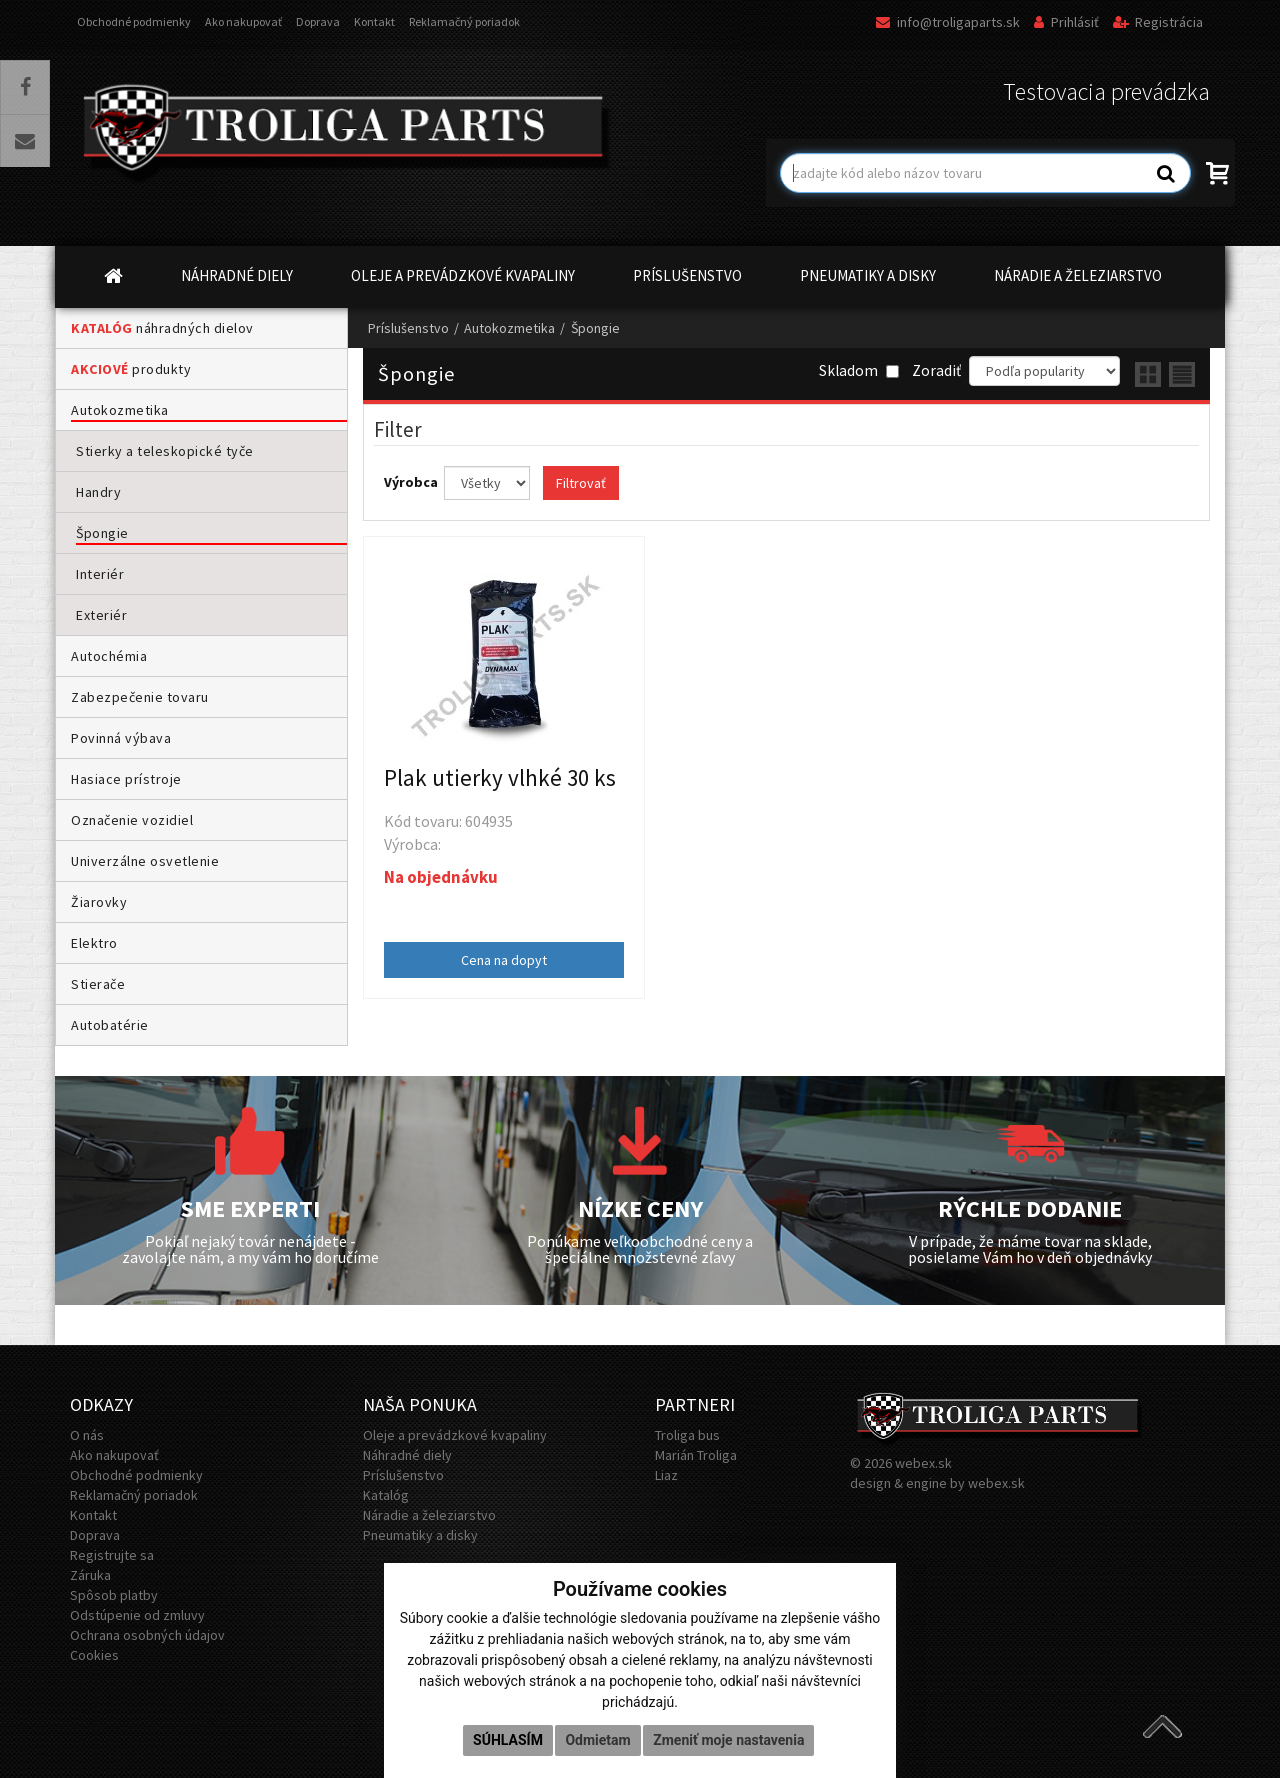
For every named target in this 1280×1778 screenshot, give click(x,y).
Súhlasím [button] (508, 1740)
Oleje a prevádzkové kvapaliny (455, 1435)
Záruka (90, 1575)
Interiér (100, 574)
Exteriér (101, 615)
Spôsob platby (114, 1595)
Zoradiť (936, 370)
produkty (131, 369)
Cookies (94, 1655)
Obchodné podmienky (134, 21)
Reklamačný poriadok (464, 21)
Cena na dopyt (504, 960)
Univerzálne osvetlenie (145, 861)
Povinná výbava (121, 738)
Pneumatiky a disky (420, 1535)
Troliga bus (687, 1435)
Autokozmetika (120, 410)
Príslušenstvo (408, 328)
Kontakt (374, 21)
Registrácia (1158, 22)
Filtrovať (581, 483)
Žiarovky (99, 902)
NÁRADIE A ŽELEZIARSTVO (1078, 275)
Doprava (318, 21)
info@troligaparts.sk (948, 22)
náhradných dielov (162, 328)
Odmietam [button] (597, 1740)
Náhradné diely (407, 1455)
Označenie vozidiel (132, 820)
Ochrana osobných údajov (147, 1635)
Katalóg (386, 1495)
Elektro (94, 943)
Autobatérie (110, 1025)
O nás (87, 1435)
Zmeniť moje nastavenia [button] (728, 1740)
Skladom (859, 370)
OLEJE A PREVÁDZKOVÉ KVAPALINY (463, 275)
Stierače (98, 984)
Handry (98, 492)
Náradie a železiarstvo (429, 1515)
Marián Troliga (696, 1455)
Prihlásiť (1066, 22)
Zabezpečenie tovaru (140, 697)
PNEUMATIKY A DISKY (868, 275)
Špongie (102, 533)
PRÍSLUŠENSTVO (687, 275)
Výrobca (412, 482)
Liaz (666, 1475)
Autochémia (109, 656)
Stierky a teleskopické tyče (165, 451)
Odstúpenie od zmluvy (137, 1615)
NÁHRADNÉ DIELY (237, 275)
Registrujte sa (112, 1555)
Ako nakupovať (243, 21)
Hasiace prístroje (126, 779)
